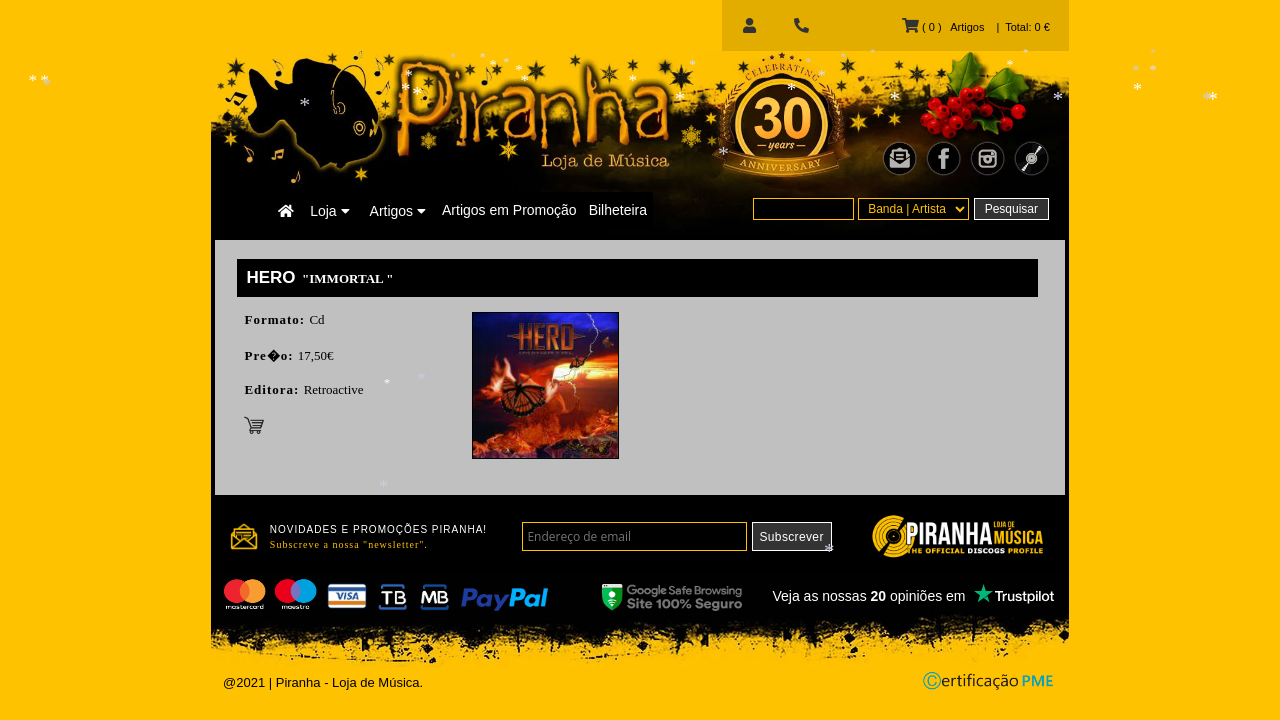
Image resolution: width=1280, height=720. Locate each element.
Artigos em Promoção (509, 210)
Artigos (398, 211)
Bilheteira (618, 210)
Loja (329, 211)
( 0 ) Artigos (943, 27)
